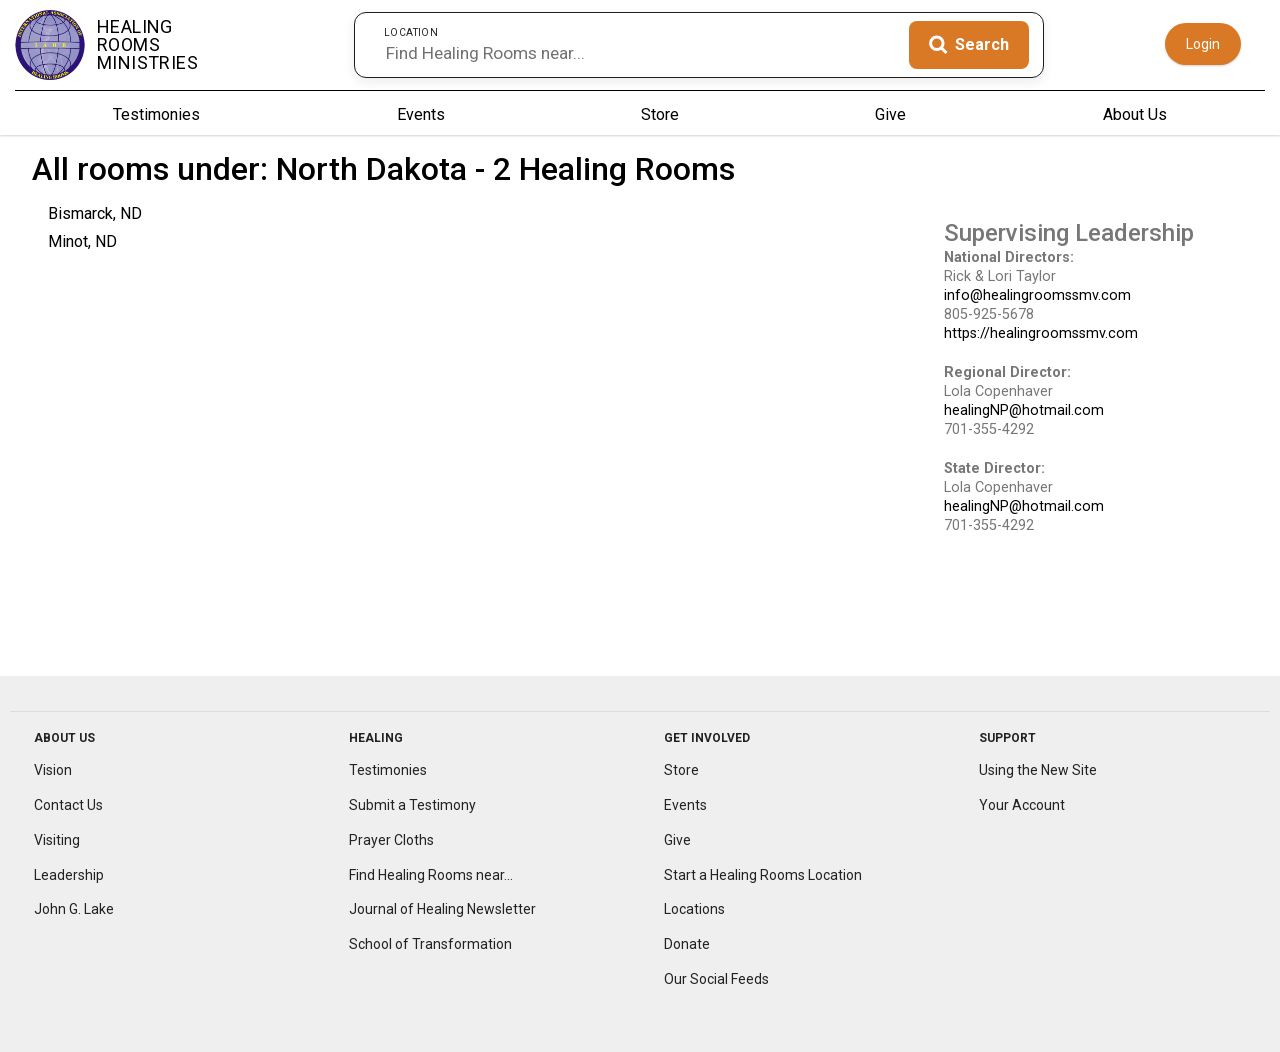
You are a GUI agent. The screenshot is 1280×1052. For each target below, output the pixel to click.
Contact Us (68, 805)
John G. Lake (74, 909)
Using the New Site (1038, 770)
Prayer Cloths (391, 840)
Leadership (69, 875)
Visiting (57, 840)
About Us (1135, 114)
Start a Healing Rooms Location (763, 875)
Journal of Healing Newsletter (442, 909)
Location (411, 31)
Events (421, 114)
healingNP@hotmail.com (1024, 410)
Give (890, 114)
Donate (687, 944)
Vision (53, 770)
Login (1203, 44)
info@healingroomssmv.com (1037, 295)
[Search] (969, 45)
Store (660, 114)
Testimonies (156, 114)
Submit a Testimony (412, 805)
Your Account (1022, 805)
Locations (694, 909)
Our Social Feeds (716, 979)
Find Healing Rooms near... (431, 875)
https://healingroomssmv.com (1041, 333)
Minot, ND (82, 241)
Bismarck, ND (95, 213)
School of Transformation (430, 944)
